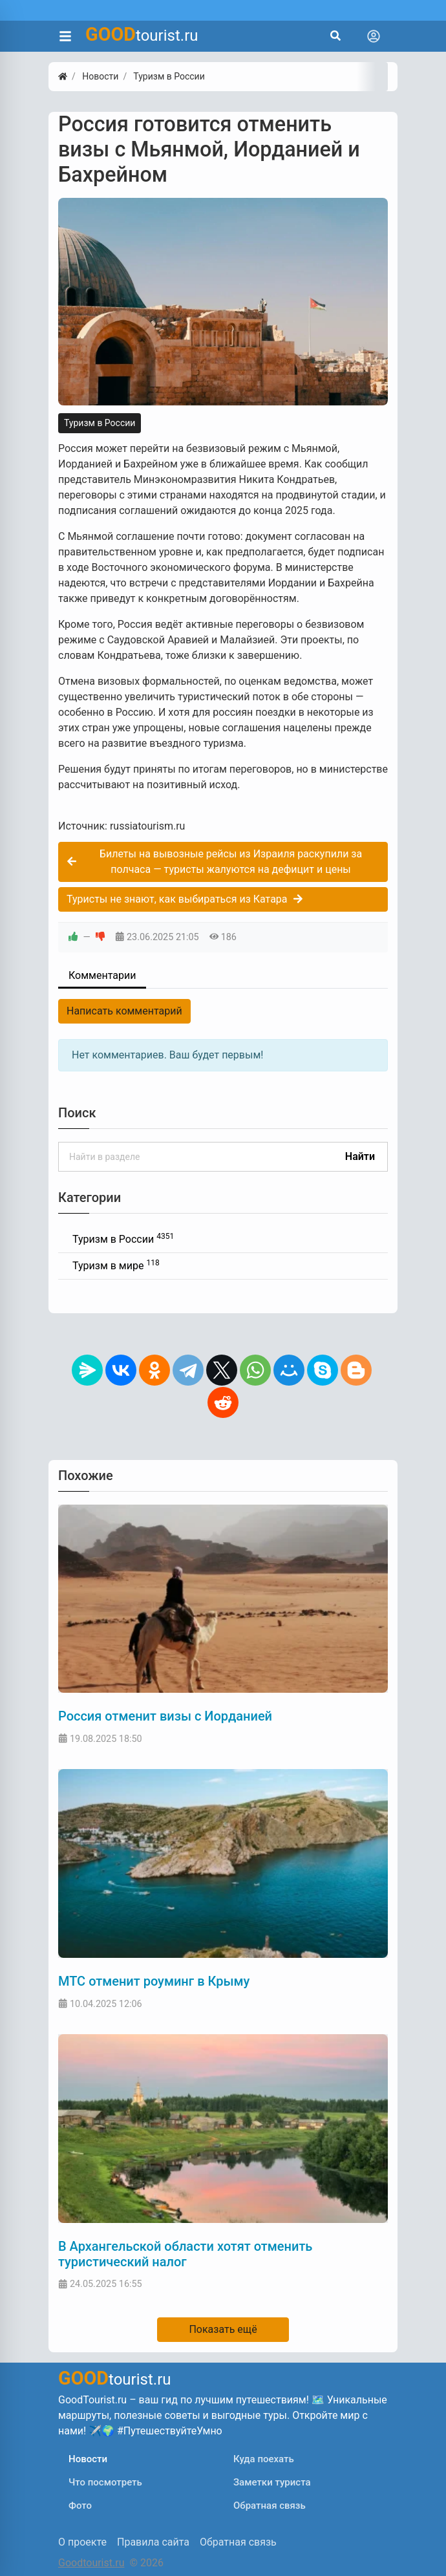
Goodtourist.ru (91, 2563)
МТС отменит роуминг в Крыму (154, 1981)
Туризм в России (99, 423)
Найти (360, 1156)
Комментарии (102, 975)
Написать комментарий (124, 1011)
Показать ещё (223, 2329)
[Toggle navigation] (373, 36)
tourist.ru (141, 34)
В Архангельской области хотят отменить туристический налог (185, 2254)
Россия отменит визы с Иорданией (165, 1716)
